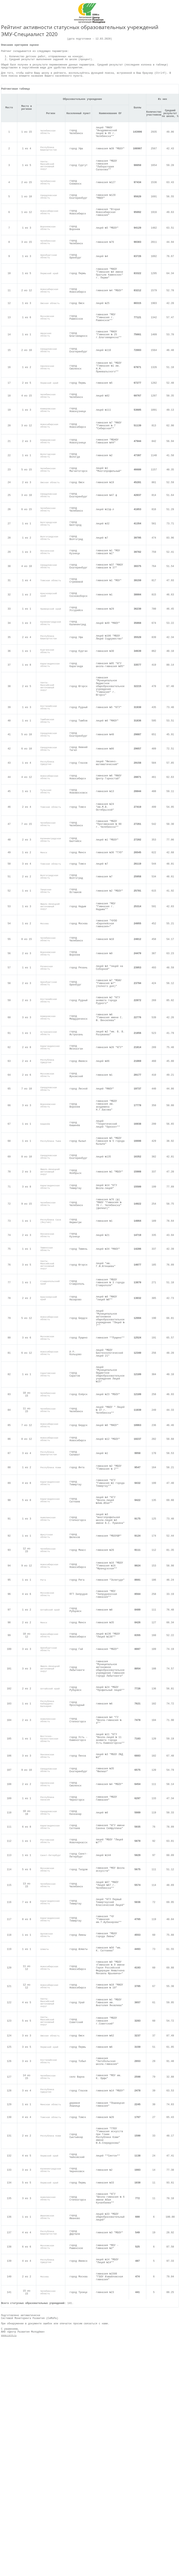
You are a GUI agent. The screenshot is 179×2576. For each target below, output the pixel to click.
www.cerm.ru (8, 2562)
